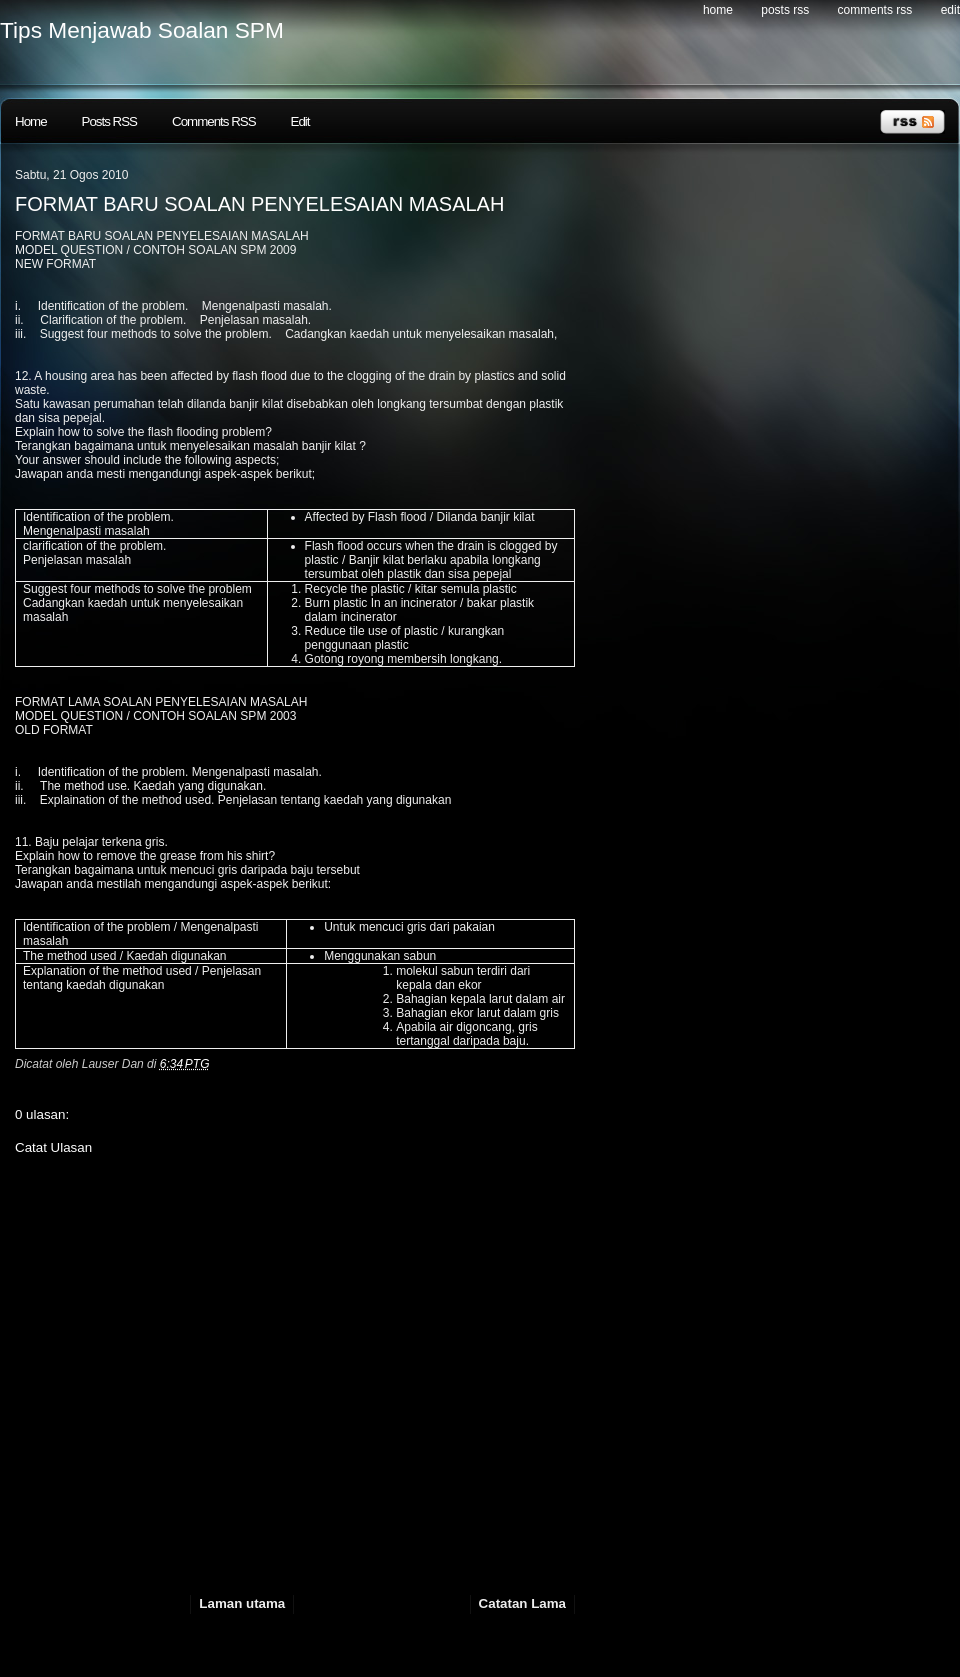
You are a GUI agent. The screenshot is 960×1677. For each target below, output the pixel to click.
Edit (950, 10)
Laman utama (242, 1603)
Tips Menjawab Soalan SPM (142, 30)
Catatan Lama (522, 1603)
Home (718, 10)
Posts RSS (785, 10)
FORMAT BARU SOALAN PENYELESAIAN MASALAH (259, 204)
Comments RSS (875, 10)
